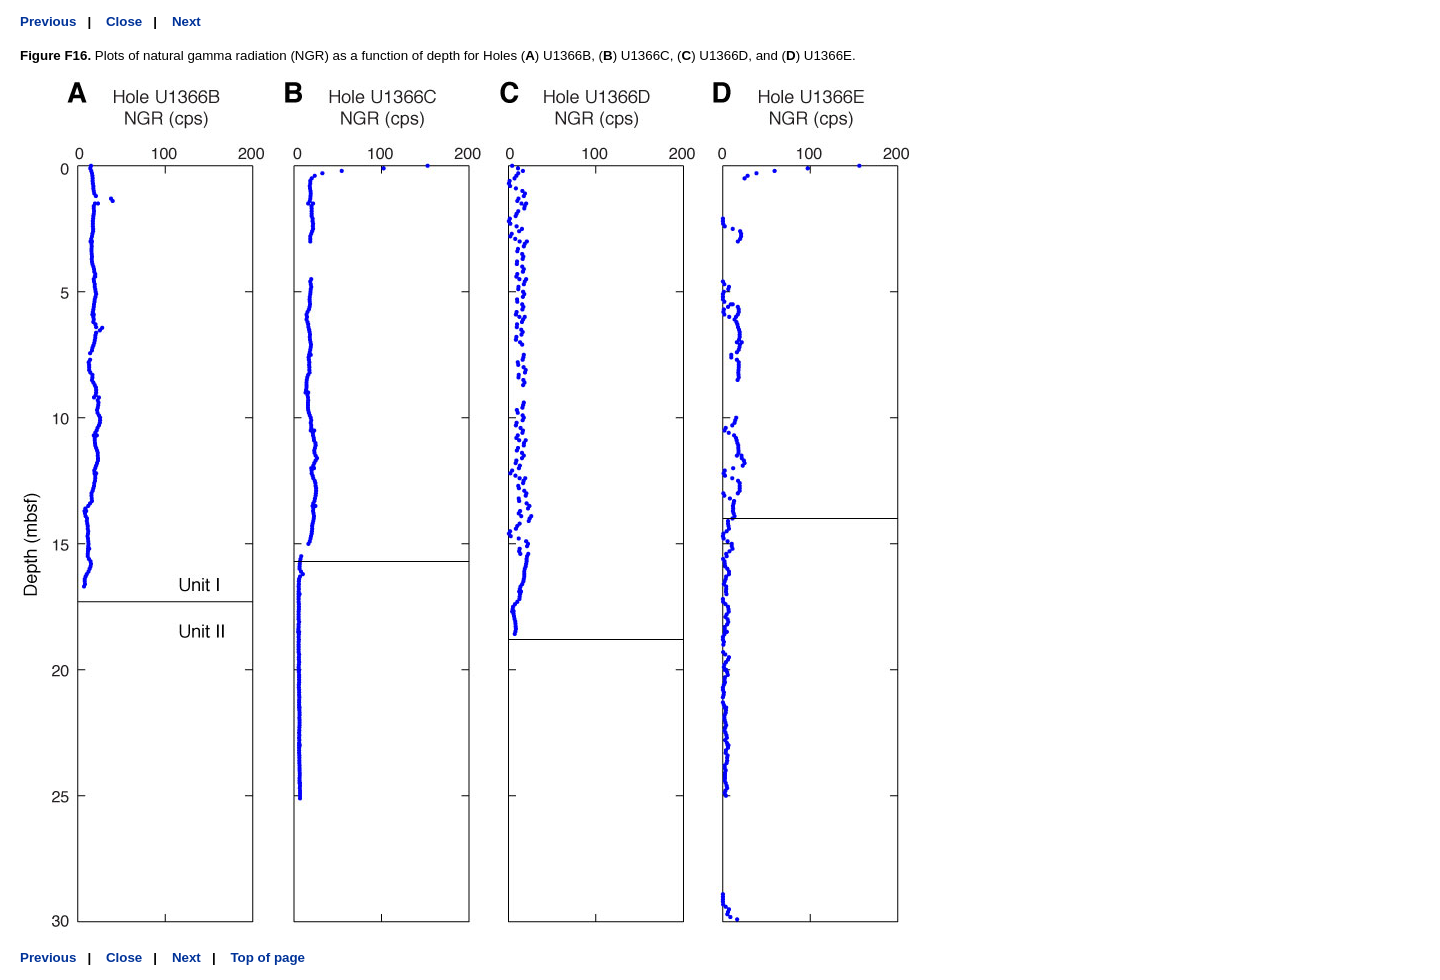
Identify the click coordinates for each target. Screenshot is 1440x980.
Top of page (267, 957)
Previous (48, 21)
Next (186, 21)
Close (124, 21)
